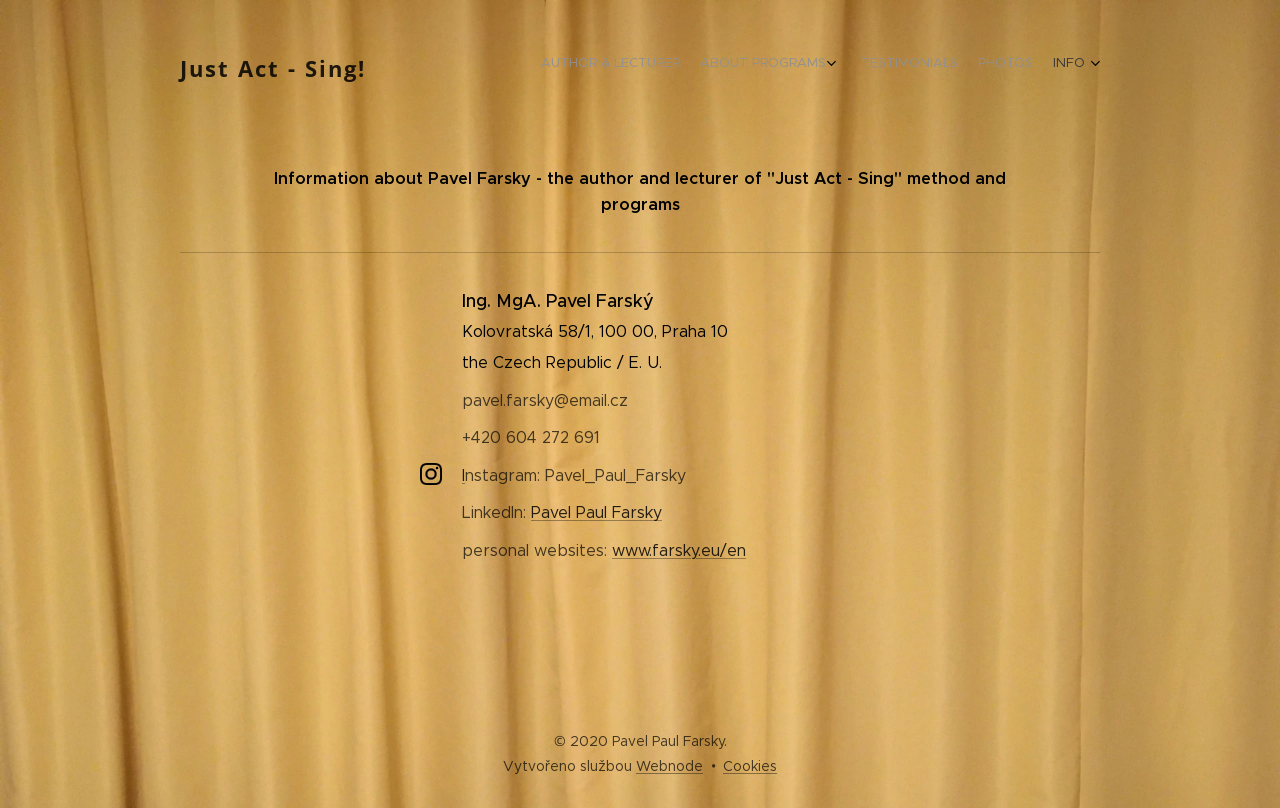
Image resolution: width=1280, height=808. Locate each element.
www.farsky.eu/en (679, 550)
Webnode (669, 766)
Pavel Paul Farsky (596, 512)
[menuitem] (992, 65)
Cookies (750, 766)
